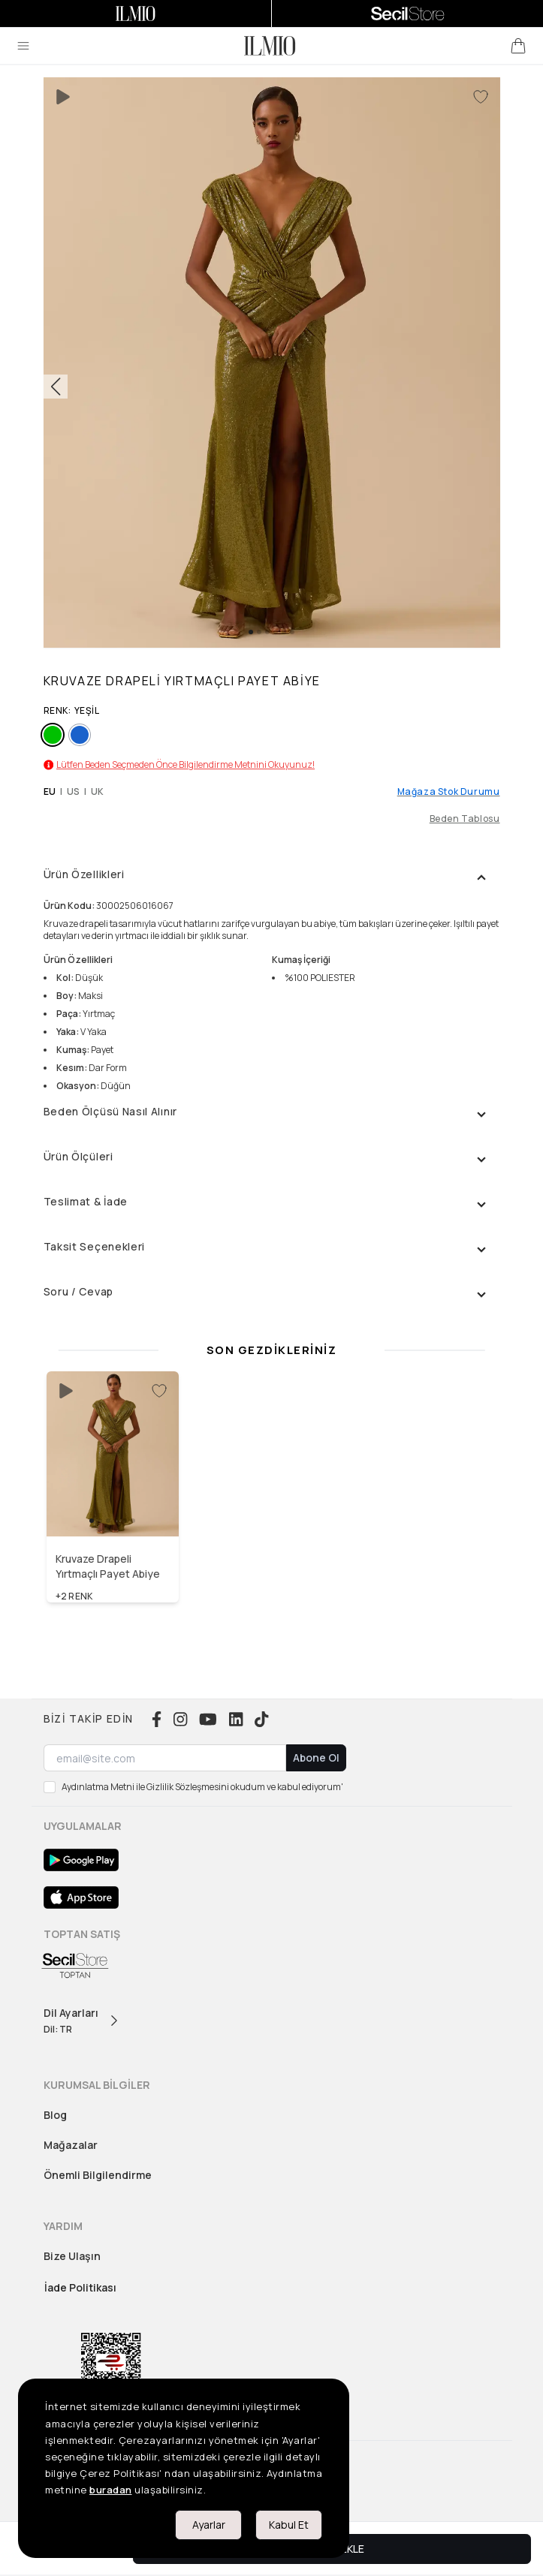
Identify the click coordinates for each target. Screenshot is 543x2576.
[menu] (23, 46)
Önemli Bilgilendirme (98, 2175)
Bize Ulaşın (72, 2256)
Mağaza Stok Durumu (448, 792)
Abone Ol (316, 1757)
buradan (110, 2489)
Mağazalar (71, 2145)
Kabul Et (289, 2524)
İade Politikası (80, 2287)
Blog (55, 2115)
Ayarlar (208, 2524)
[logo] (269, 46)
